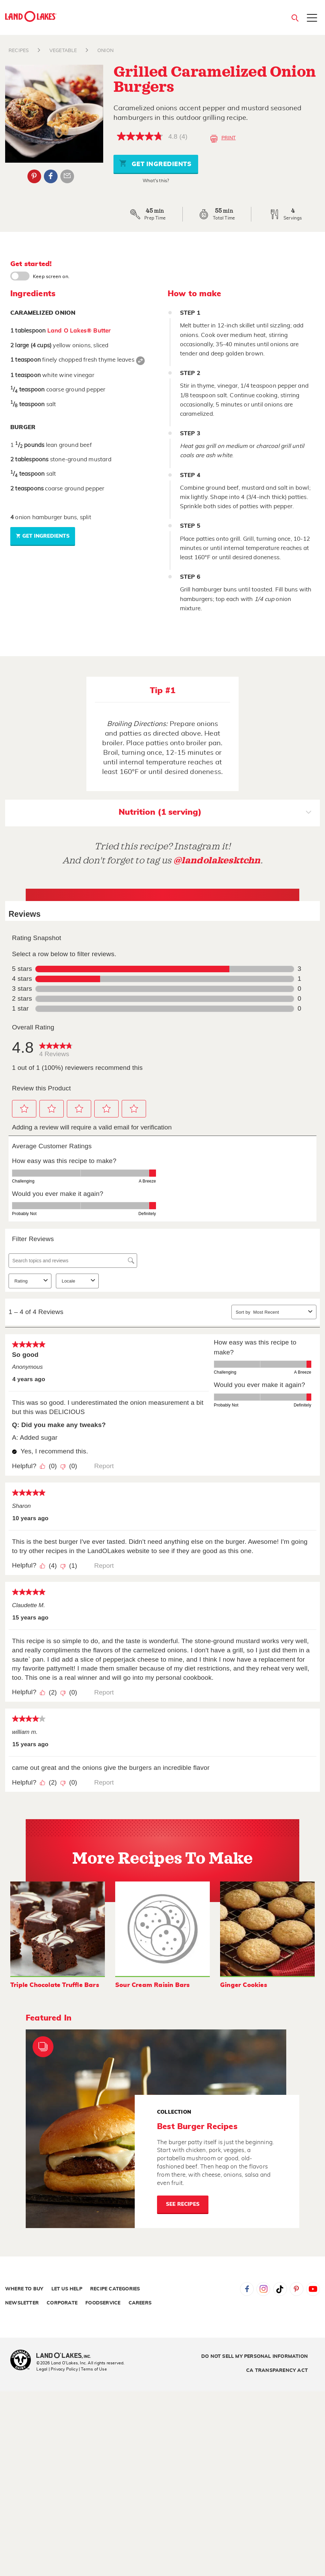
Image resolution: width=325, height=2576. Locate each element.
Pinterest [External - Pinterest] (34, 176)
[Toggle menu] (312, 18)
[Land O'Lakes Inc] (66, 2356)
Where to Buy (24, 2289)
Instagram (263, 2289)
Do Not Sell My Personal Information (254, 2356)
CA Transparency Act (277, 2370)
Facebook (247, 2289)
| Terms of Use (93, 2369)
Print (223, 138)
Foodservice (102, 2303)
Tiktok (280, 2289)
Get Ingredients (155, 163)
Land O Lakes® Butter (79, 331)
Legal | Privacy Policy (56, 2369)
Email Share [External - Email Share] (67, 176)
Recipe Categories (115, 2289)
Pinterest (296, 2289)
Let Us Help (66, 2289)
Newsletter (22, 2303)
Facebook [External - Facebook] (51, 176)
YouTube (313, 2289)
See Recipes (183, 2204)
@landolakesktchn (217, 860)
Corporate (62, 2303)
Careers (140, 2303)
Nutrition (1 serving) (215, 813)
